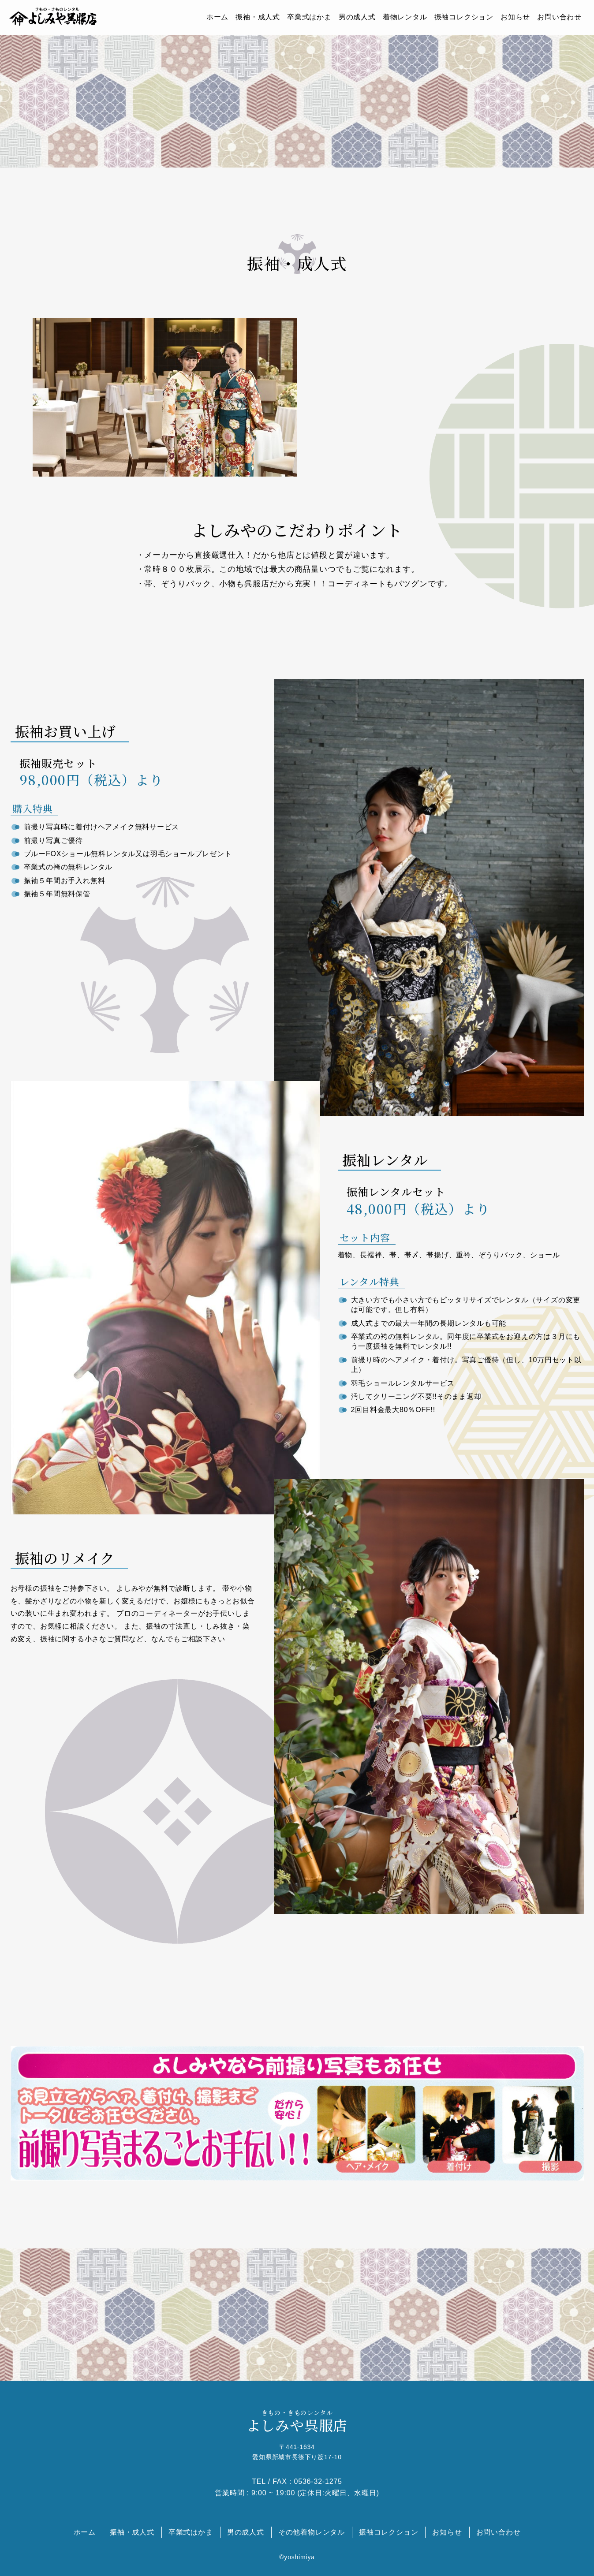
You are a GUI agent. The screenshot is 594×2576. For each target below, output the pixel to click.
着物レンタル (405, 17)
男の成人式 (357, 17)
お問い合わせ (559, 17)
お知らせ (515, 17)
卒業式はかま (309, 17)
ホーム (217, 17)
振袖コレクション (463, 17)
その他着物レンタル (311, 2532)
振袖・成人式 (257, 17)
